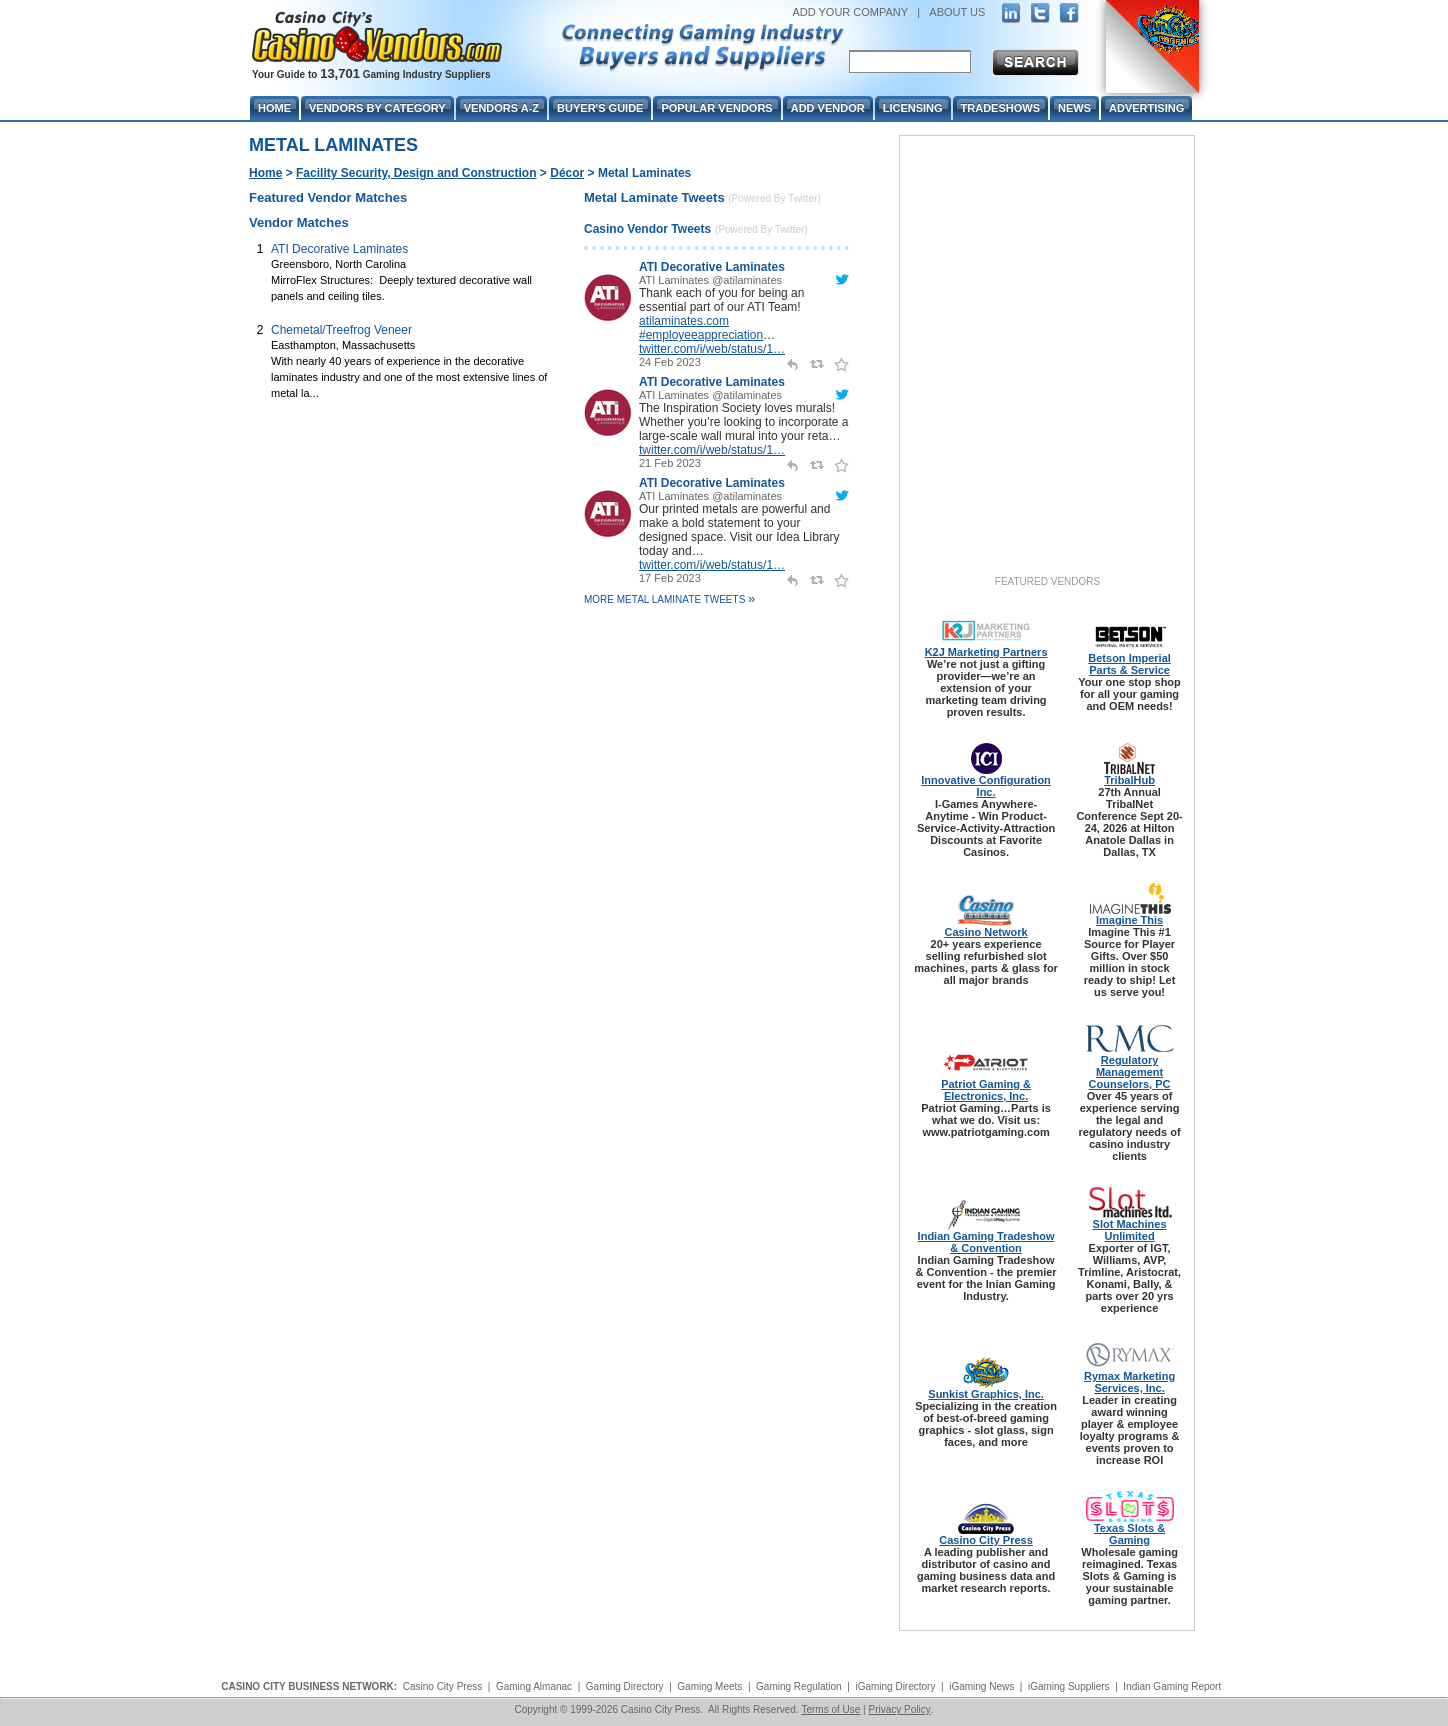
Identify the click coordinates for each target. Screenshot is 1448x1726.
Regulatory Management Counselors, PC (1130, 1072)
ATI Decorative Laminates (339, 249)
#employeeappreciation (701, 335)
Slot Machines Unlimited (1130, 1230)
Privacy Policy (899, 1709)
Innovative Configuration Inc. (986, 786)
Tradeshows (1000, 108)
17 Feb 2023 (670, 578)
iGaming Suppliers (1069, 1686)
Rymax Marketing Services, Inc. (1129, 1382)
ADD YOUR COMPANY (850, 12)
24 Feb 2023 (670, 362)
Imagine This (1129, 920)
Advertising (1146, 108)
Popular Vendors (716, 108)
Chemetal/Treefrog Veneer (341, 330)
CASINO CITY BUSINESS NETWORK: (309, 1686)
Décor (567, 173)
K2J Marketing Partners (986, 652)
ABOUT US (957, 12)
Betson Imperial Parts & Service (1129, 664)
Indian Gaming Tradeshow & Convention (986, 1242)
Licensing (913, 108)
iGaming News (981, 1686)
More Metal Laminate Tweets (669, 599)
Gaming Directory (625, 1686)
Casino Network (986, 932)
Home (265, 173)
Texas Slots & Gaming (1129, 1534)
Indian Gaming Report (1172, 1686)
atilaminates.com (684, 321)
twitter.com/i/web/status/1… (712, 349)
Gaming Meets (709, 1686)
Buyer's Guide (600, 108)
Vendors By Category (377, 108)
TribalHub (1129, 780)
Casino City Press (986, 1540)
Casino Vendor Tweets (647, 229)
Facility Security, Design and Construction (416, 173)
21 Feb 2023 (670, 463)
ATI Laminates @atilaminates (710, 280)
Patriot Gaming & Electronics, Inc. (986, 1090)
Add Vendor (828, 108)
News (1074, 108)
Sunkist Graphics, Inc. (986, 1394)
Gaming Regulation (799, 1686)
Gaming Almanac (534, 1686)
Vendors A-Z (501, 108)
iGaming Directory (895, 1686)
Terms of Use (830, 1709)
